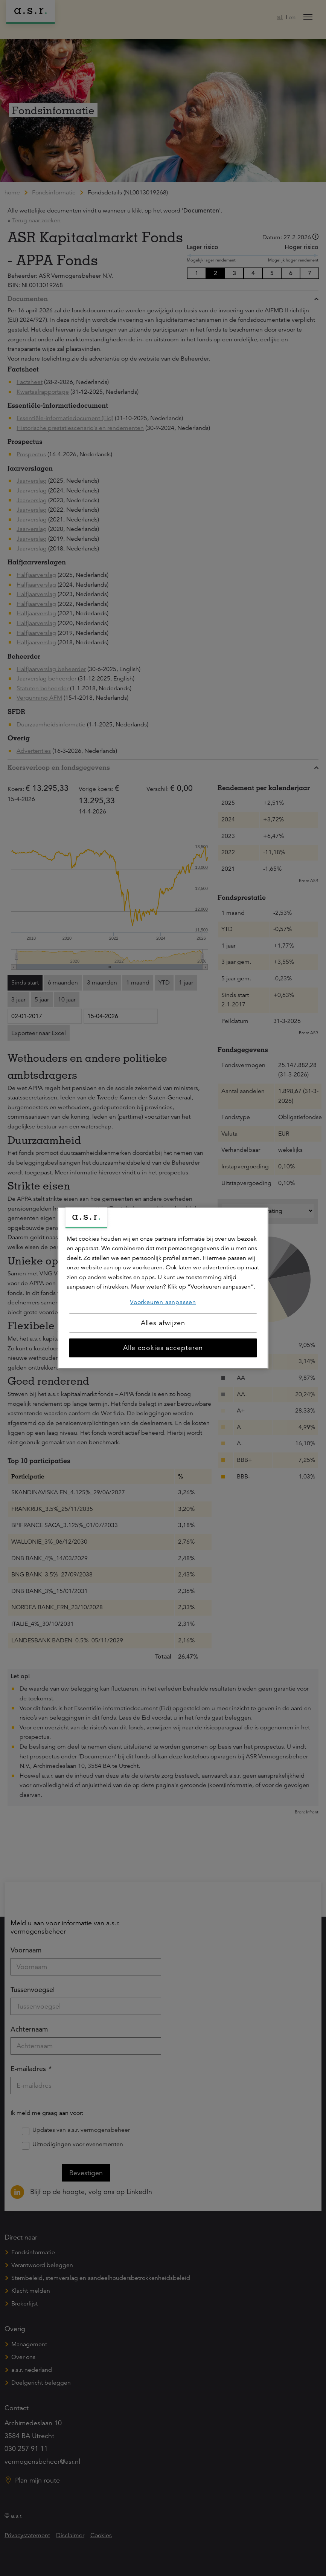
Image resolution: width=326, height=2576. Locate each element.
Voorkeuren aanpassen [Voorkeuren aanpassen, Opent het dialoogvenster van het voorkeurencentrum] (163, 1302)
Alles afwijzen (163, 1323)
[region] (163, 1288)
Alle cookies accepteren (163, 1348)
